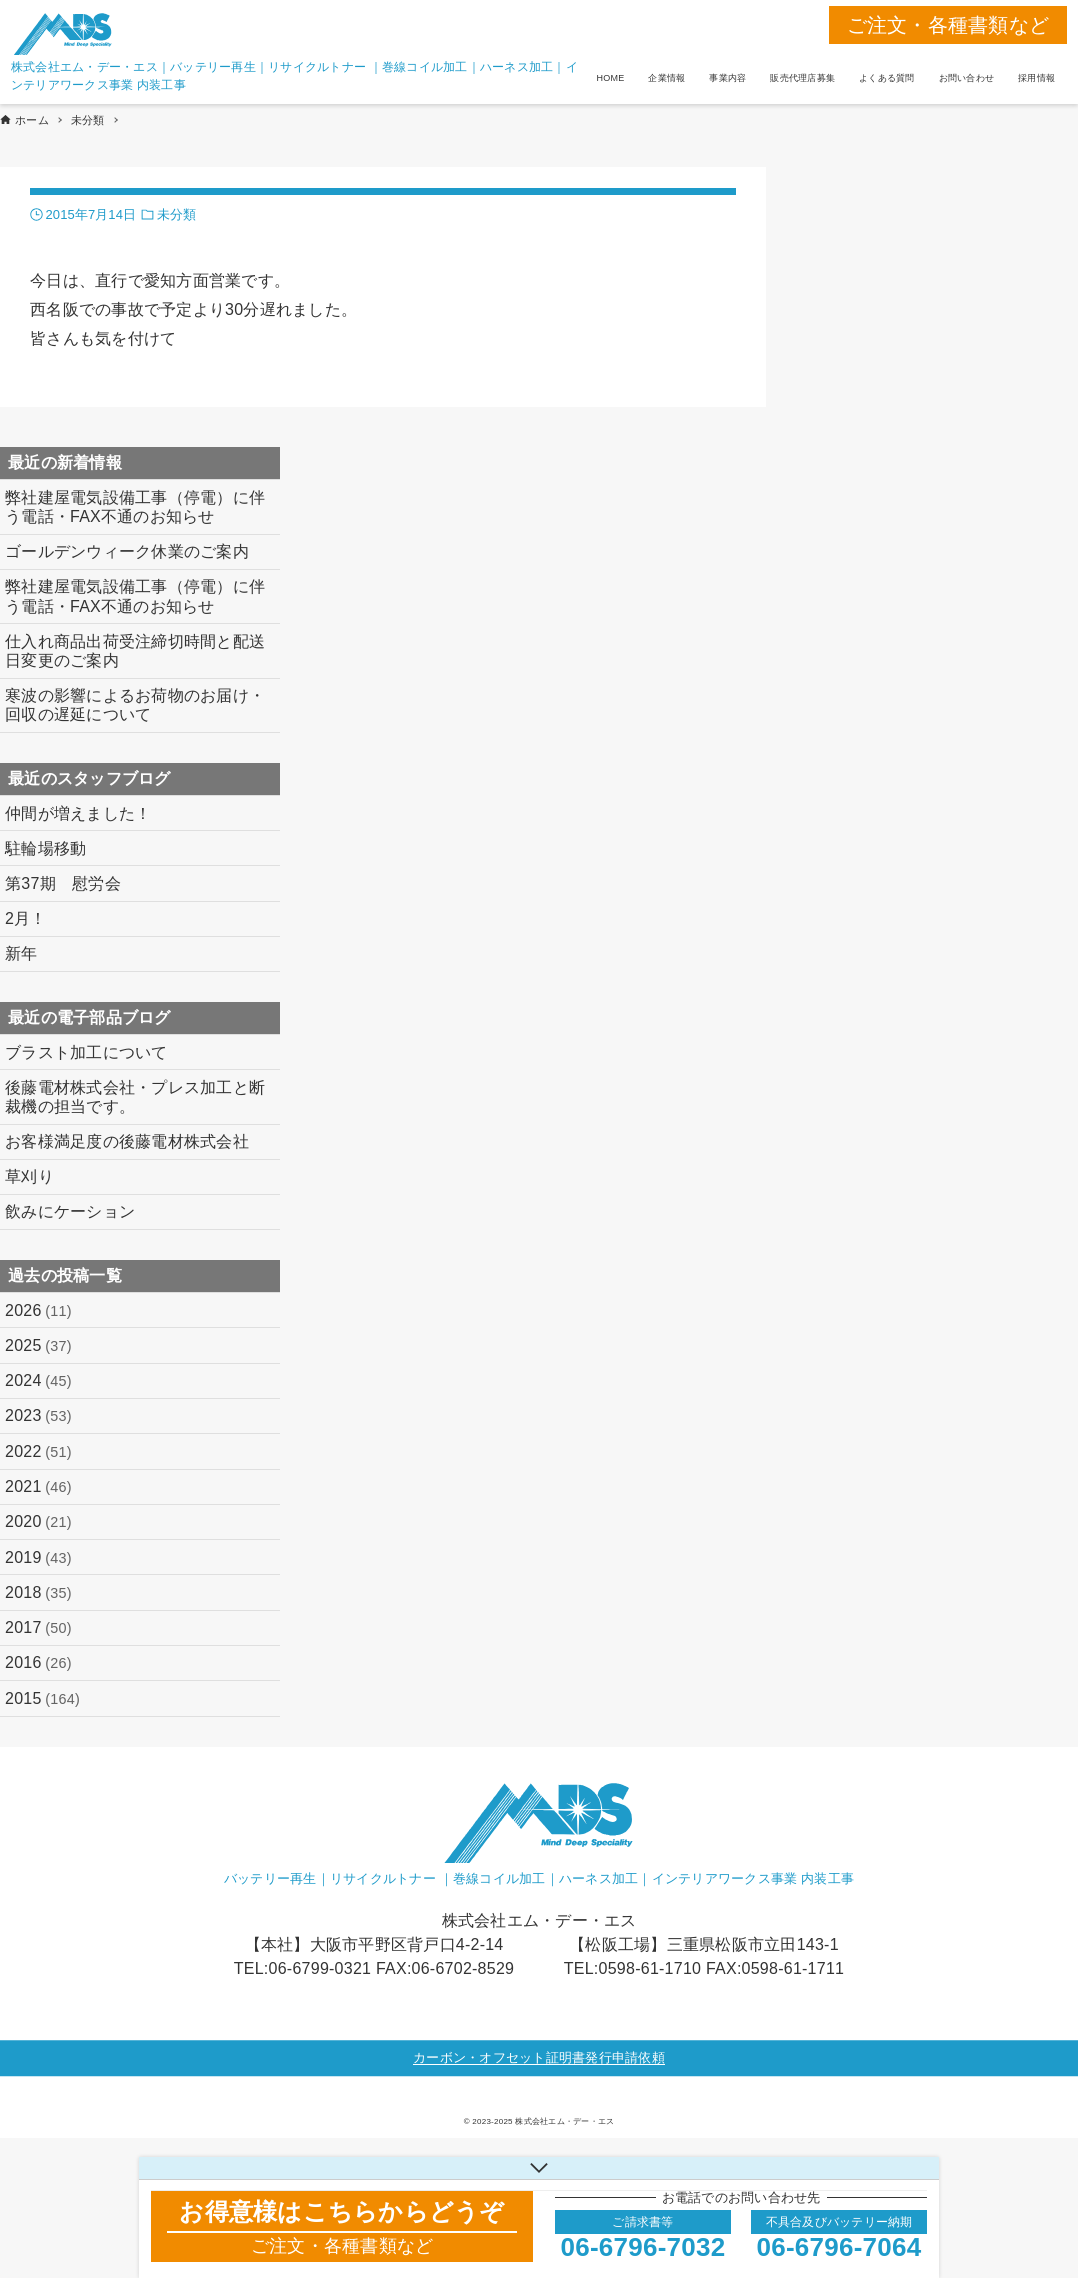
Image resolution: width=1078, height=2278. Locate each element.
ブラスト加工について (86, 1052)
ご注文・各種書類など (948, 25)
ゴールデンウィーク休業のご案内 (127, 551)
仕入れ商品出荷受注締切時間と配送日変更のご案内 (135, 651)
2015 (42, 1699)
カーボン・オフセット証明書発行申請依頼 (539, 2057)
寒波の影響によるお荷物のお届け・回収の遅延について (135, 705)
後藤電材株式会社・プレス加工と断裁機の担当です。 (135, 1097)
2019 (38, 1558)
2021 (38, 1487)
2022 (38, 1452)
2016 (38, 1663)
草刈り (29, 1176)
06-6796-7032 (643, 2247)
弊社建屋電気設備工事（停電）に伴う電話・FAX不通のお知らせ (135, 507)
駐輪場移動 (45, 848)
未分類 (176, 214)
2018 (38, 1593)
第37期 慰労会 (63, 883)
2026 (38, 1311)
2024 (38, 1381)
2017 (38, 1628)
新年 (21, 953)
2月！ (26, 918)
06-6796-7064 (839, 2247)
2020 (38, 1522)
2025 (38, 1346)
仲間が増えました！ (78, 813)
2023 (38, 1416)
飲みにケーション (70, 1211)
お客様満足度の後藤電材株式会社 (127, 1141)
